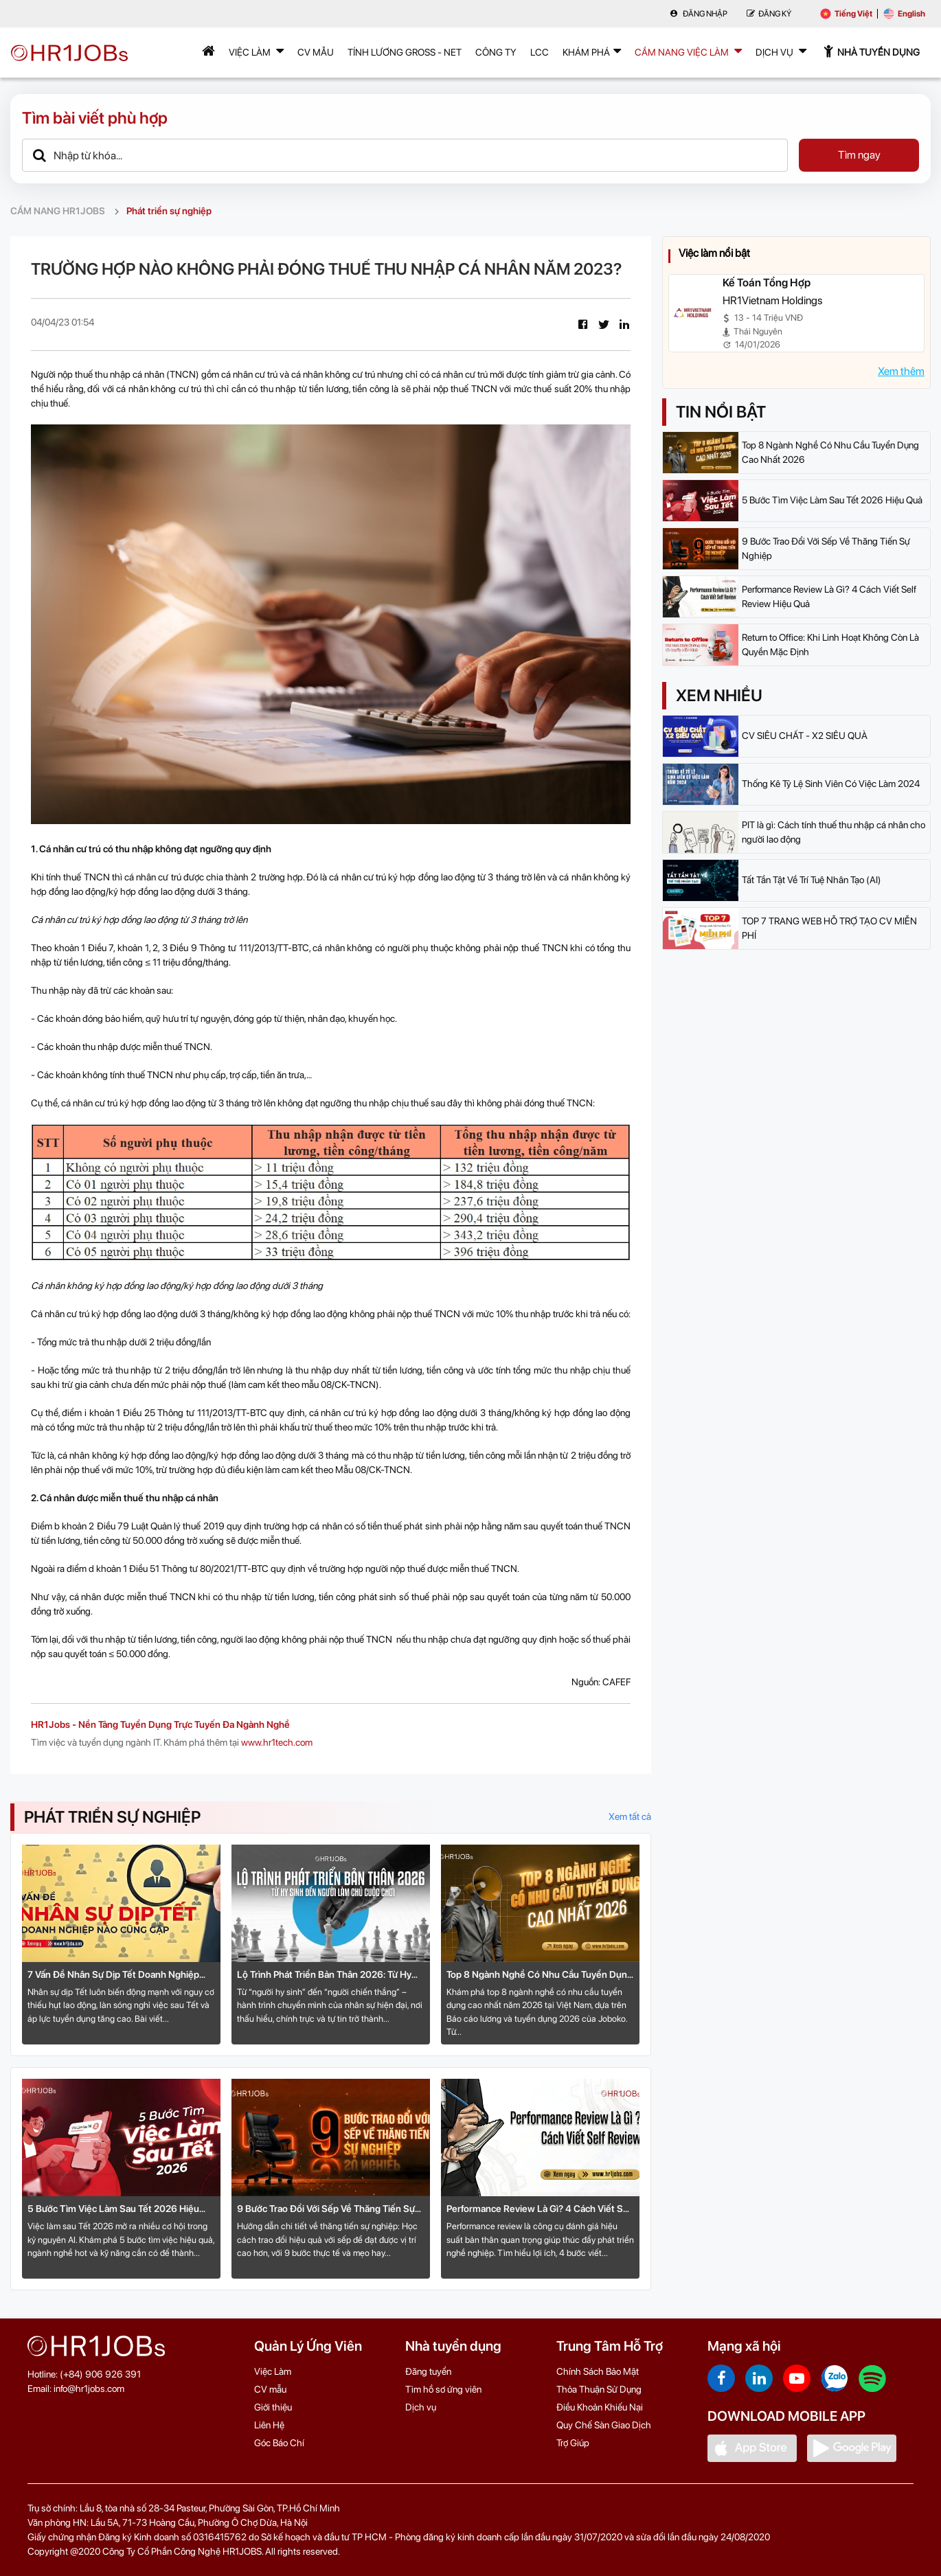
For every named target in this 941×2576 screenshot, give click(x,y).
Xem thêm (901, 371)
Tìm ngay (859, 154)
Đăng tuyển (428, 2371)
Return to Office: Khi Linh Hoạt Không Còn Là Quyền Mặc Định (830, 644)
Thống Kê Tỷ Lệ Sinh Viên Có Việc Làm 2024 (831, 783)
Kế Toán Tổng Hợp (766, 282)
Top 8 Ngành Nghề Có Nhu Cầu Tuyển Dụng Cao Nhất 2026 (539, 1975)
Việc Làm (256, 51)
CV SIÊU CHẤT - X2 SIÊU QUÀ (805, 735)
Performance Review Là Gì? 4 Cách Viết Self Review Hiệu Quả (540, 2209)
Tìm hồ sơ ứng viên (443, 2389)
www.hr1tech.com (277, 1742)
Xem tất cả (630, 1816)
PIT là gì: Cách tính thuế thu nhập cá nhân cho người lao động (833, 832)
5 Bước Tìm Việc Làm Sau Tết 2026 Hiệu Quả (113, 2209)
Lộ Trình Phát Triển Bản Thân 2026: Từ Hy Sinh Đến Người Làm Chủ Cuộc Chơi (324, 1975)
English (904, 13)
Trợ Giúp (572, 2442)
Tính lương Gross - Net (405, 52)
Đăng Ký (769, 14)
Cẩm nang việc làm (688, 51)
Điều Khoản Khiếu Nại (599, 2407)
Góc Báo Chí (279, 2442)
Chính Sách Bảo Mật (597, 2371)
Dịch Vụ (781, 51)
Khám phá (592, 51)
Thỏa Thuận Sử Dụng (599, 2389)
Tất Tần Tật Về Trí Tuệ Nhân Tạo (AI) (811, 879)
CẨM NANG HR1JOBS (57, 210)
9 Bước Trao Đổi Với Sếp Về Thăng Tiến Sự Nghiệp (326, 2209)
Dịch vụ (420, 2407)
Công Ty (496, 52)
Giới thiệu (273, 2407)
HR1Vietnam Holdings (772, 300)
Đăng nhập (698, 14)
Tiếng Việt (846, 13)
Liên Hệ (269, 2424)
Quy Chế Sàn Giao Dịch (603, 2424)
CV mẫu (315, 52)
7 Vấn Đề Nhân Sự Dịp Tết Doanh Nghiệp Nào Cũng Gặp (113, 1975)
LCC (539, 52)
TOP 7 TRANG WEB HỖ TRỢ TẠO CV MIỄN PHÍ (829, 928)
